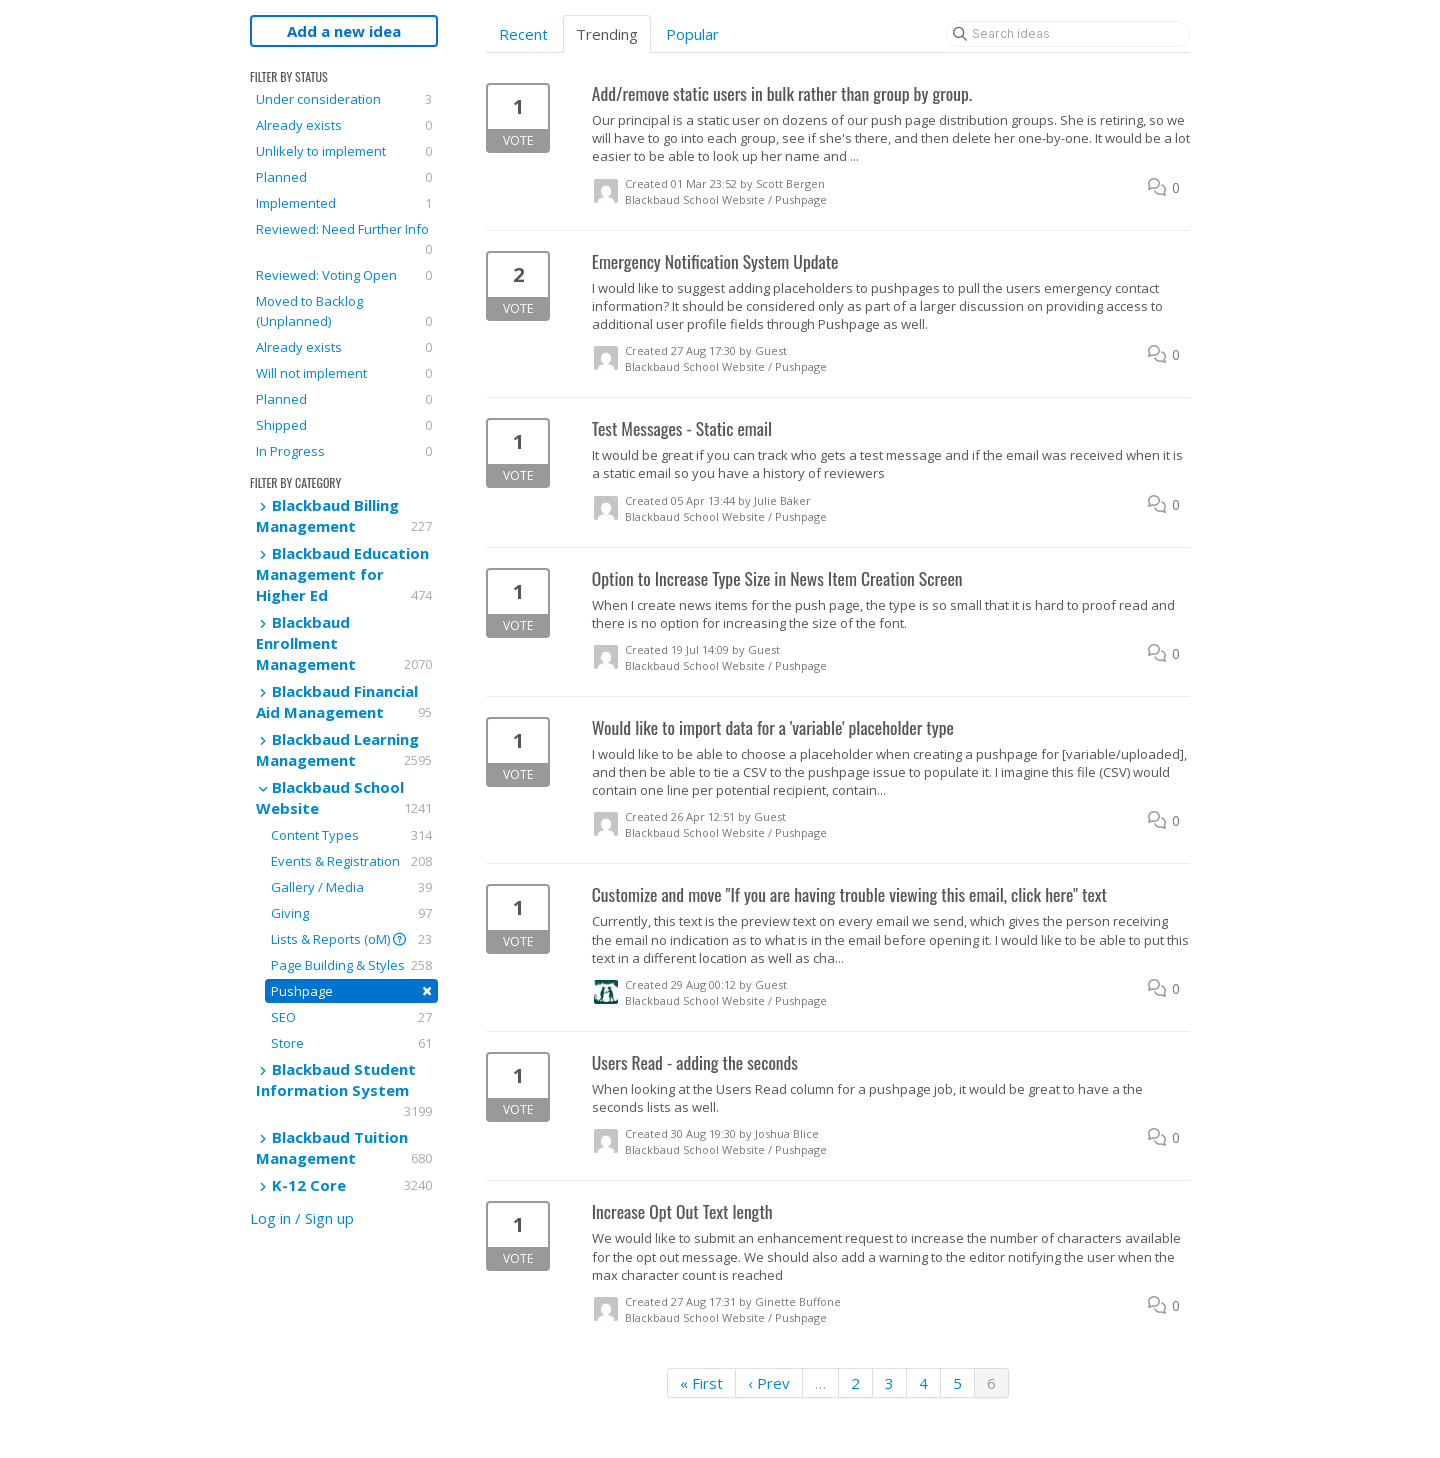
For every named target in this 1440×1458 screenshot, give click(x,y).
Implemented (344, 203)
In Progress (344, 451)
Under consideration (344, 99)
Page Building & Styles (351, 965)
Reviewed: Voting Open (344, 275)
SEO (351, 1017)
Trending (607, 34)
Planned (344, 177)
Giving (351, 913)
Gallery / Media (351, 887)
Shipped (344, 425)
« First (701, 1383)
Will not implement (344, 373)
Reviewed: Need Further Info (344, 239)
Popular (692, 34)
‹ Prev (769, 1383)
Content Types (351, 835)
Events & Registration (351, 861)
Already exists (344, 125)
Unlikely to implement (344, 151)
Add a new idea (344, 31)
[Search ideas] (1068, 34)
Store (351, 1043)
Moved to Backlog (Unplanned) (344, 311)
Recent (523, 34)
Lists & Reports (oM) (351, 939)
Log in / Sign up (302, 1218)
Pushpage (351, 990)
